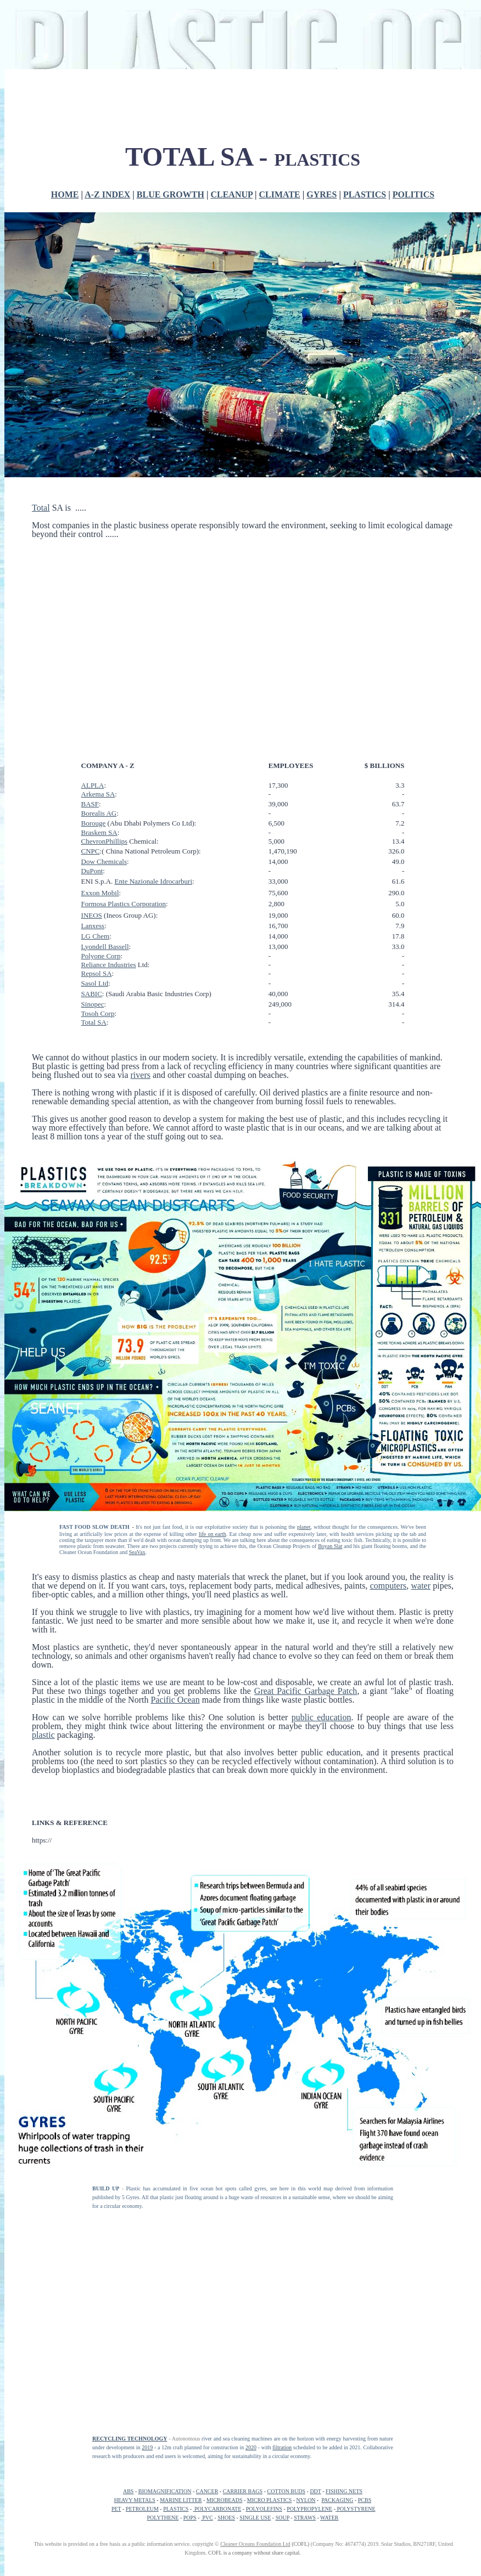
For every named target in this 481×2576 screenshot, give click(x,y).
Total (41, 507)
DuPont (92, 871)
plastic (43, 1734)
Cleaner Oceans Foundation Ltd (255, 2544)
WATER (329, 2518)
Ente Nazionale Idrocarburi (153, 881)
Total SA (94, 1022)
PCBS (364, 2500)
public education (321, 1717)
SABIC (91, 994)
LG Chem (95, 936)
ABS (128, 2491)
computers (388, 1585)
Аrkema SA (98, 794)
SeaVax (137, 1552)
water (421, 1585)
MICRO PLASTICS (269, 2500)
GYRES (321, 194)
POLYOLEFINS (264, 2509)
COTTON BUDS (286, 2491)
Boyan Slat (330, 1546)
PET (116, 2509)
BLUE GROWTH (170, 194)
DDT (315, 2491)
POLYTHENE (163, 2518)
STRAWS (305, 2518)
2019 (147, 2447)
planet (303, 1527)
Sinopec (92, 1004)
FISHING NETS (344, 2491)
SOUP (282, 2518)
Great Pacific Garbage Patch (305, 1691)
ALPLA (92, 785)
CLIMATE (279, 194)
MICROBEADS (224, 2500)
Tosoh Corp (98, 1013)
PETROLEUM (142, 2509)
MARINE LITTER (181, 2500)
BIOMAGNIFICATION (165, 2491)
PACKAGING (337, 2500)
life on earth (212, 1534)
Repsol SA (96, 973)
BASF (90, 804)
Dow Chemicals (104, 861)
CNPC (90, 851)
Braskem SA (99, 832)
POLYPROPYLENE (309, 2509)
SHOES (226, 2518)
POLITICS (413, 194)
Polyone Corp (101, 956)
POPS (190, 2518)
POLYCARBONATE (217, 2509)
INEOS (91, 915)
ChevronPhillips (104, 841)
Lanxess (93, 926)
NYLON (306, 2500)
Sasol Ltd (94, 983)
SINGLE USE (255, 2518)
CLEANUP (231, 194)
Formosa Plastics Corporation (123, 904)
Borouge (93, 823)
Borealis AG (99, 813)
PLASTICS (364, 194)
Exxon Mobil (100, 893)
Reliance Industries (108, 965)
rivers (140, 1075)
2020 (250, 2447)
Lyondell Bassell (105, 946)
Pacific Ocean (174, 1699)
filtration (282, 2447)
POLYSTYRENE (356, 2509)
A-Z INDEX (107, 194)
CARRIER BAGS (243, 2491)
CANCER (207, 2491)
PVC (207, 2518)
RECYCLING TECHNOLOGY (129, 2439)
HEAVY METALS (134, 2500)
